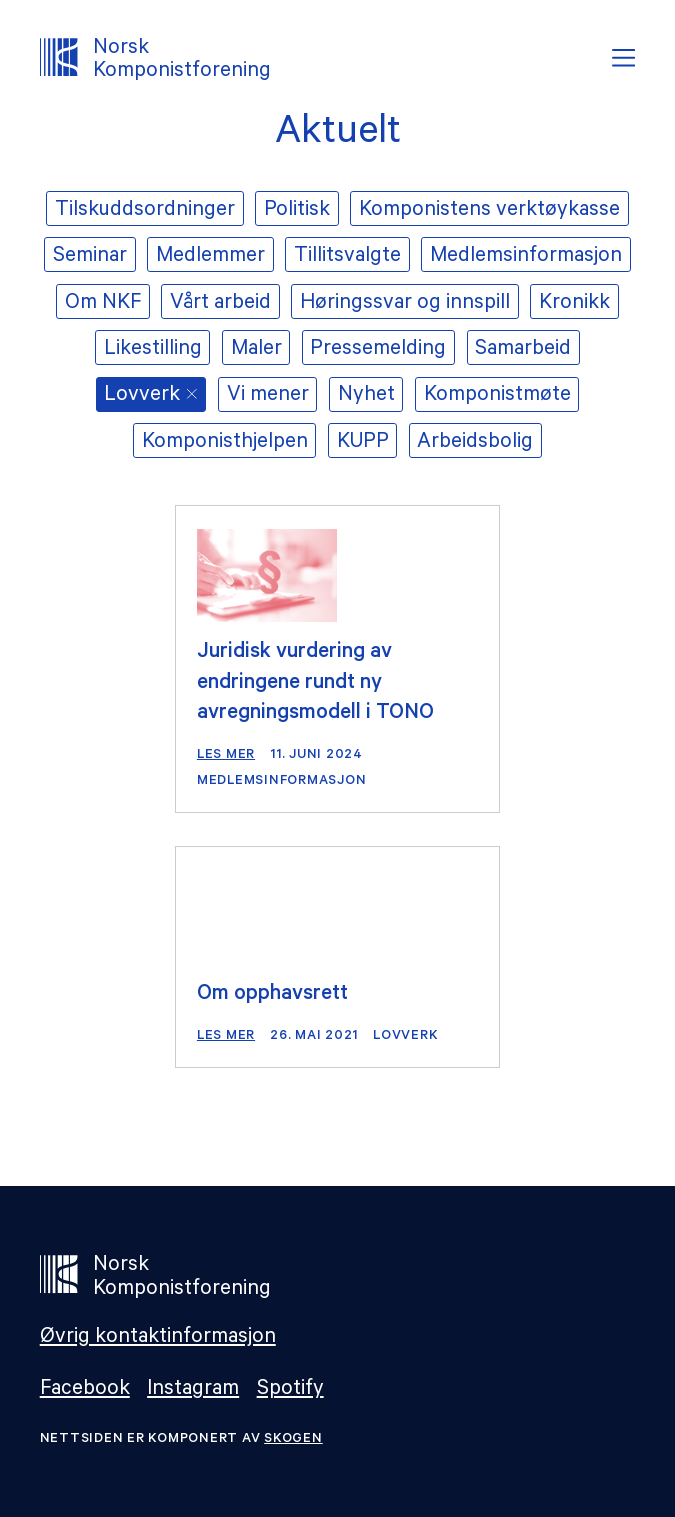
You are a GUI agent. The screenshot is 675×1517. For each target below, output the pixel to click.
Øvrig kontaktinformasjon (158, 1338)
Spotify (290, 1390)
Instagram (193, 1390)
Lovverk (405, 1036)
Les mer (226, 755)
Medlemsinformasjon (282, 781)
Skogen (293, 1439)
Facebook (85, 1390)
